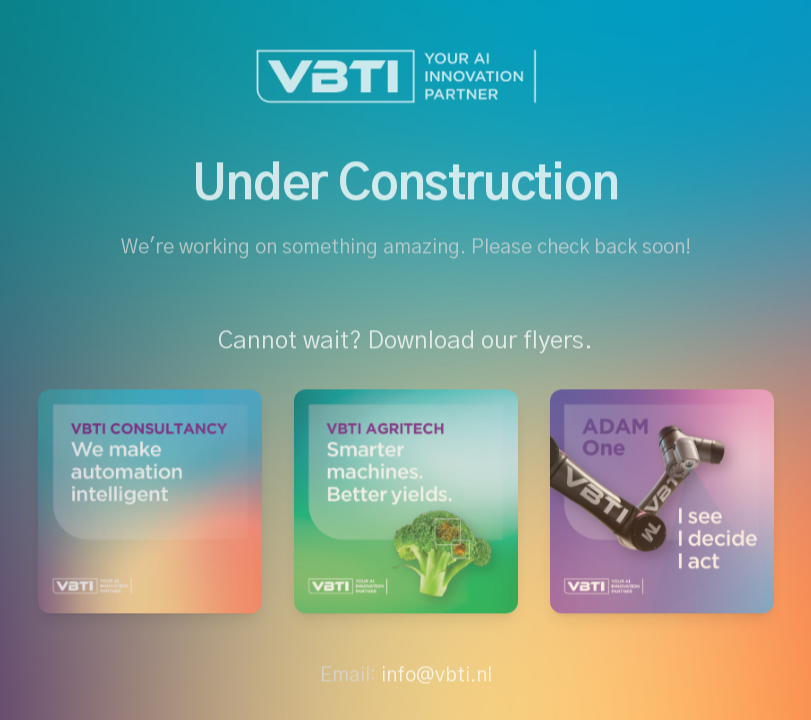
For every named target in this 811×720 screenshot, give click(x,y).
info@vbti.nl (436, 678)
